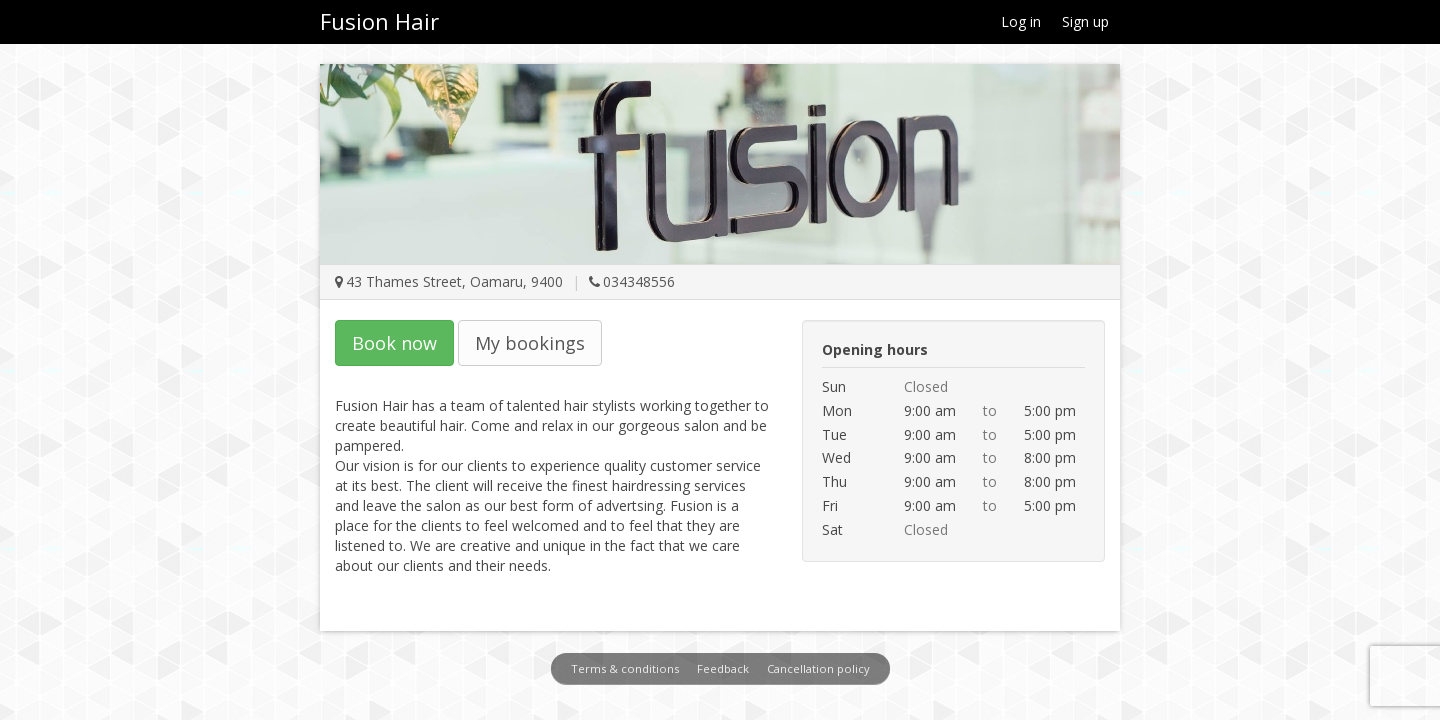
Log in (1021, 21)
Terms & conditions (625, 668)
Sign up (1085, 21)
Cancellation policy (818, 668)
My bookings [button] (530, 343)
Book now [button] (394, 343)
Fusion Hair (379, 21)
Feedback (723, 668)
